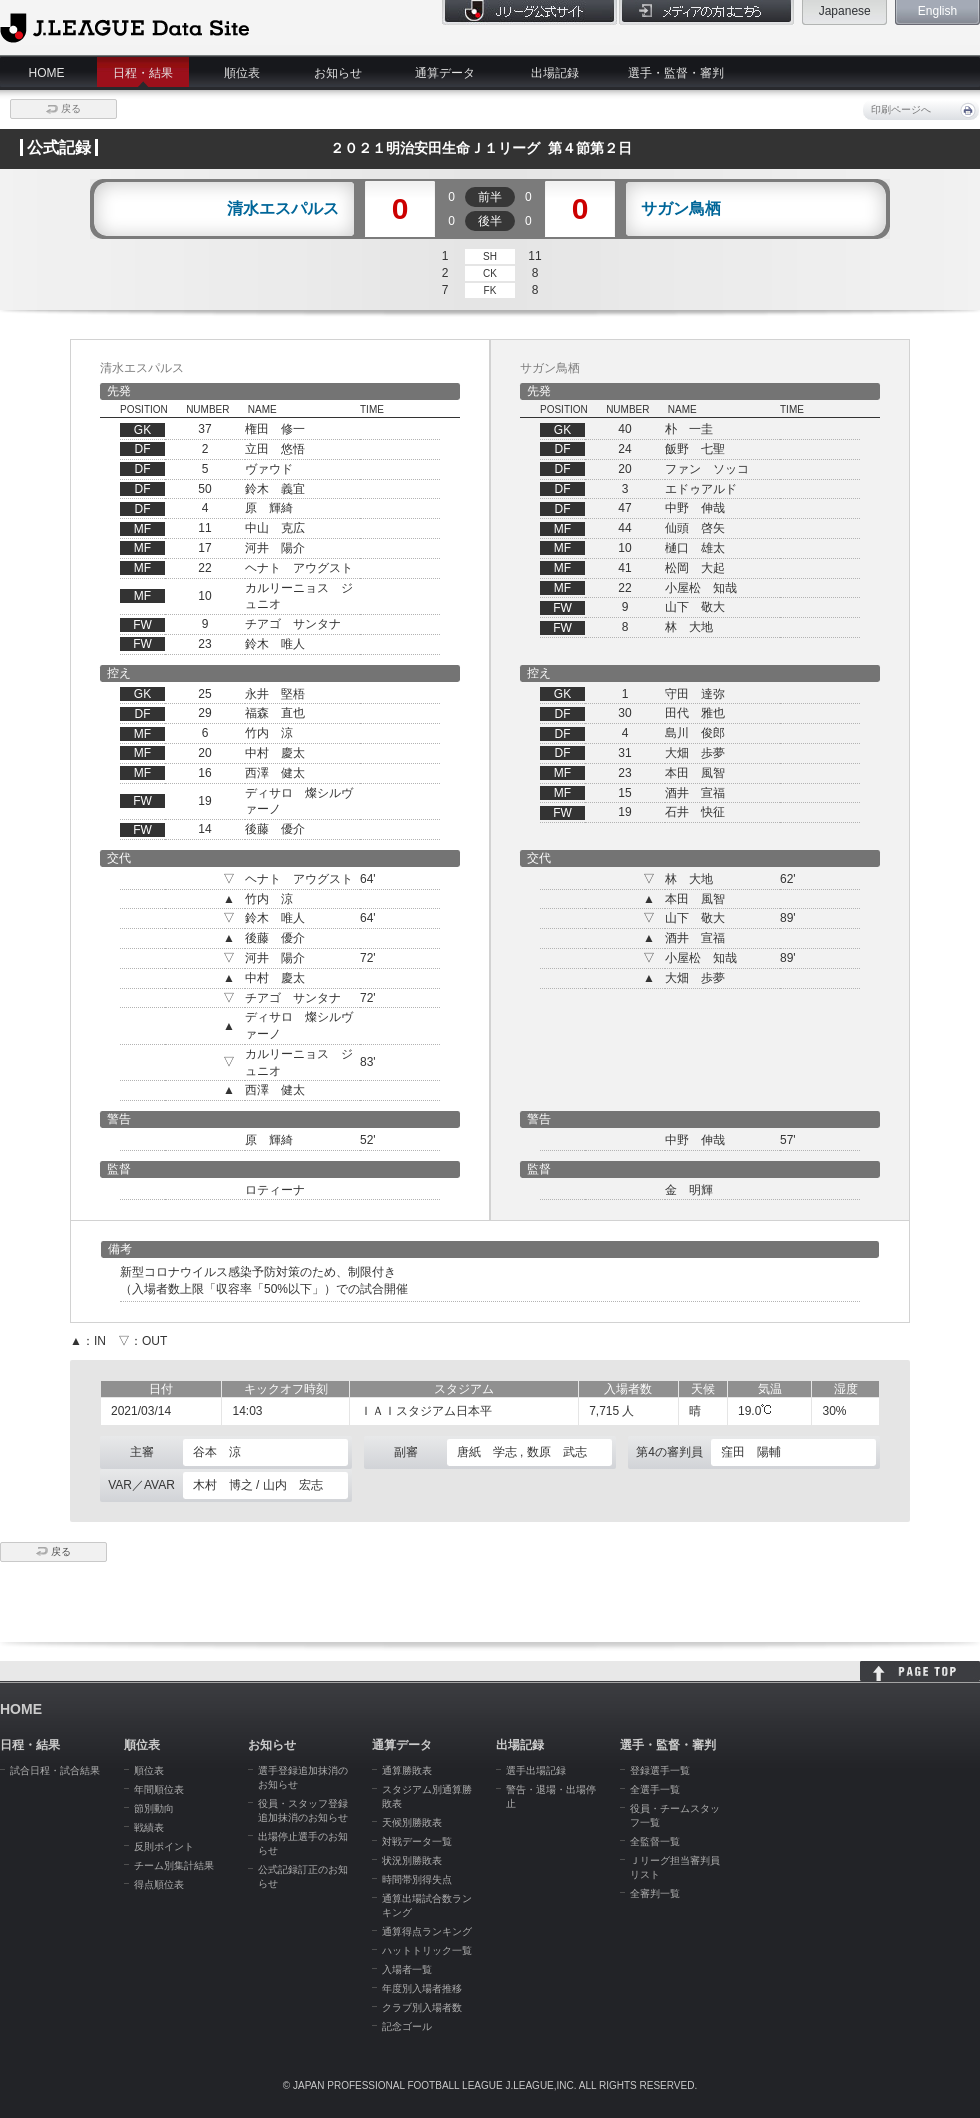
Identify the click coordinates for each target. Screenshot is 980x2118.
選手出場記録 (536, 1770)
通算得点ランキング (427, 1931)
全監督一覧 (655, 1841)
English (937, 11)
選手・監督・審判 (676, 73)
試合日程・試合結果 (55, 1770)
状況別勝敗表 (412, 1860)
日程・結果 (143, 73)
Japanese (845, 11)
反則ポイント (164, 1846)
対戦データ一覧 (417, 1841)
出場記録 (555, 73)
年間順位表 (159, 1789)
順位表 (242, 73)
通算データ (445, 73)
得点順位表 (159, 1884)
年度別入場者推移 (422, 1988)
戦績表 (149, 1827)
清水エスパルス (283, 209)
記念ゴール (407, 2026)
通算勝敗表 (407, 1770)
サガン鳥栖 (681, 209)
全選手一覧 (655, 1789)
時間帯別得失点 (417, 1879)
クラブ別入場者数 (422, 2007)
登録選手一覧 (660, 1770)
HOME (47, 73)
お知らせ (338, 73)
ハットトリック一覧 (427, 1950)
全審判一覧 (655, 1893)
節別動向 (154, 1808)
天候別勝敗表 (412, 1822)
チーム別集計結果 (174, 1865)
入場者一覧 (407, 1969)
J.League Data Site (124, 27)
